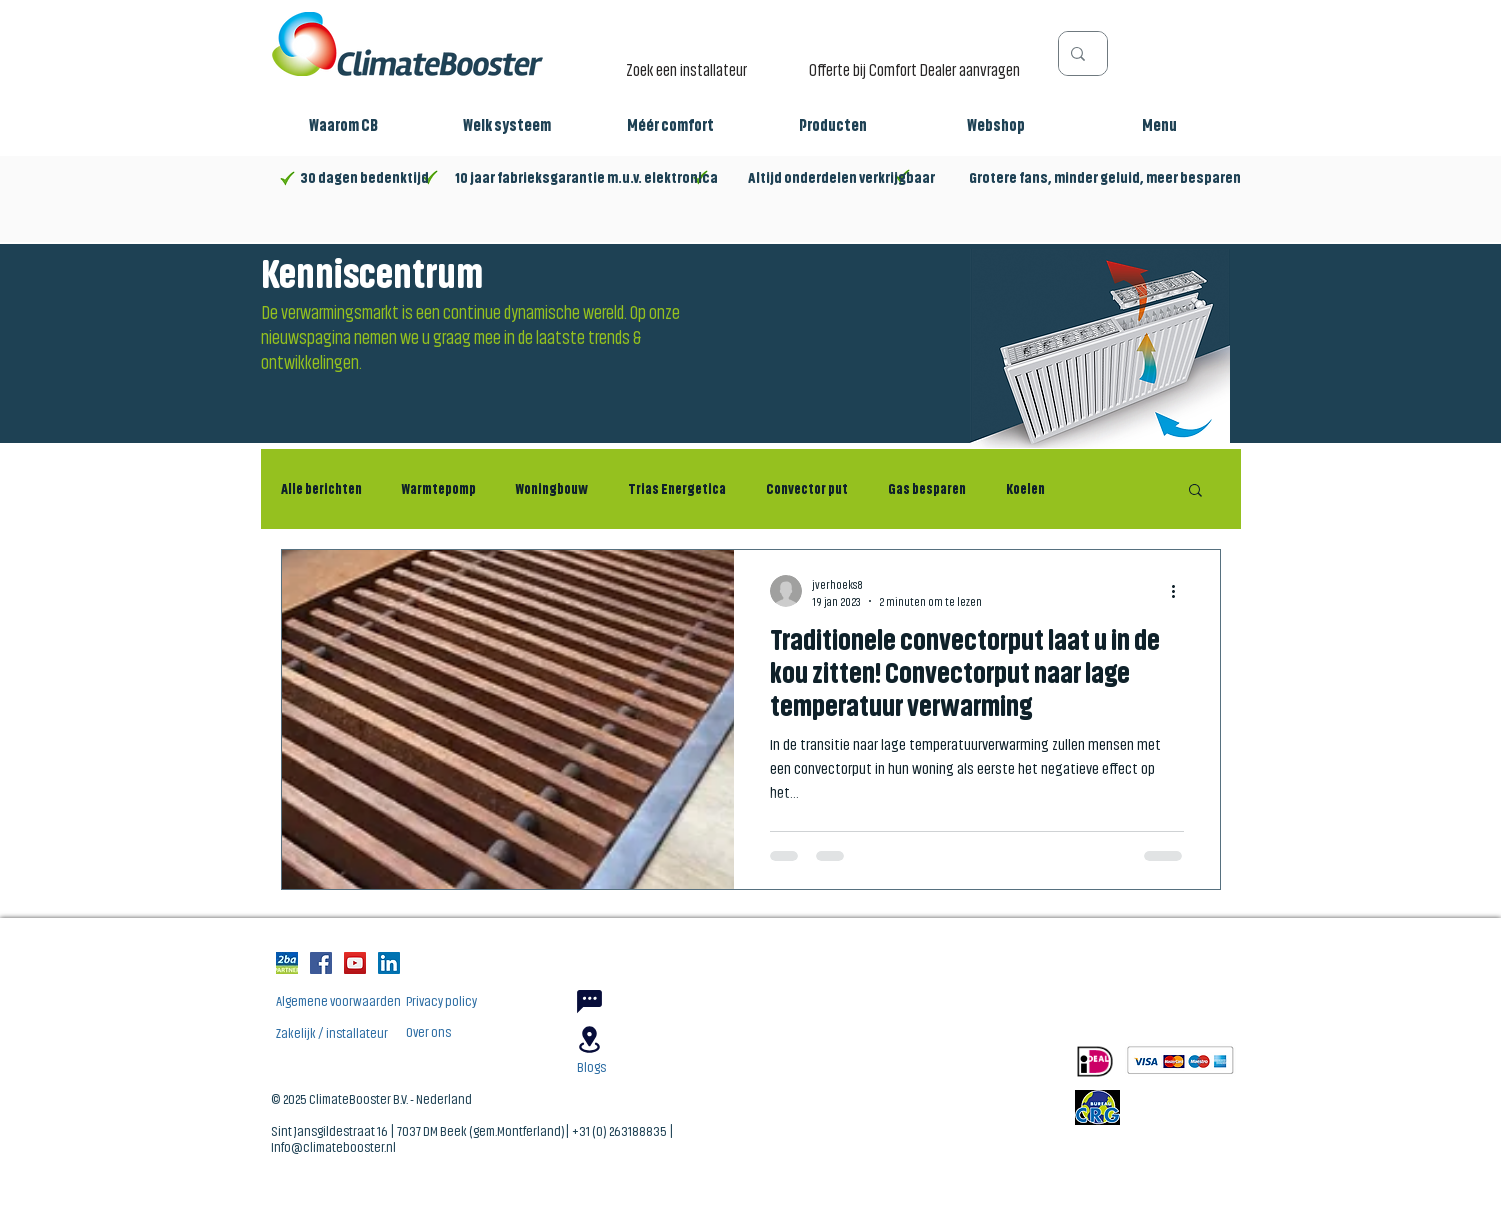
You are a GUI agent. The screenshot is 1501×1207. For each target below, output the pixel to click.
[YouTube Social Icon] (355, 963)
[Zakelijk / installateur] (366, 1033)
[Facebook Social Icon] (321, 963)
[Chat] (590, 1002)
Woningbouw (552, 489)
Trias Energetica (677, 489)
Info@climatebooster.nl (333, 1146)
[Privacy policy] (496, 1001)
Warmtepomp (439, 489)
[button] (344, 126)
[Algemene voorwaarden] (366, 1001)
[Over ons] (496, 1032)
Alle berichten (321, 489)
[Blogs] (667, 1067)
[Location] (590, 1039)
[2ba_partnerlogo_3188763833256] (287, 963)
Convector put (807, 489)
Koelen (1025, 489)
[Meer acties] (1181, 591)
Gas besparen (927, 489)
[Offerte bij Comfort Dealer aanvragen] (919, 69)
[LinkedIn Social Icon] (389, 963)
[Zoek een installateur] (692, 69)
